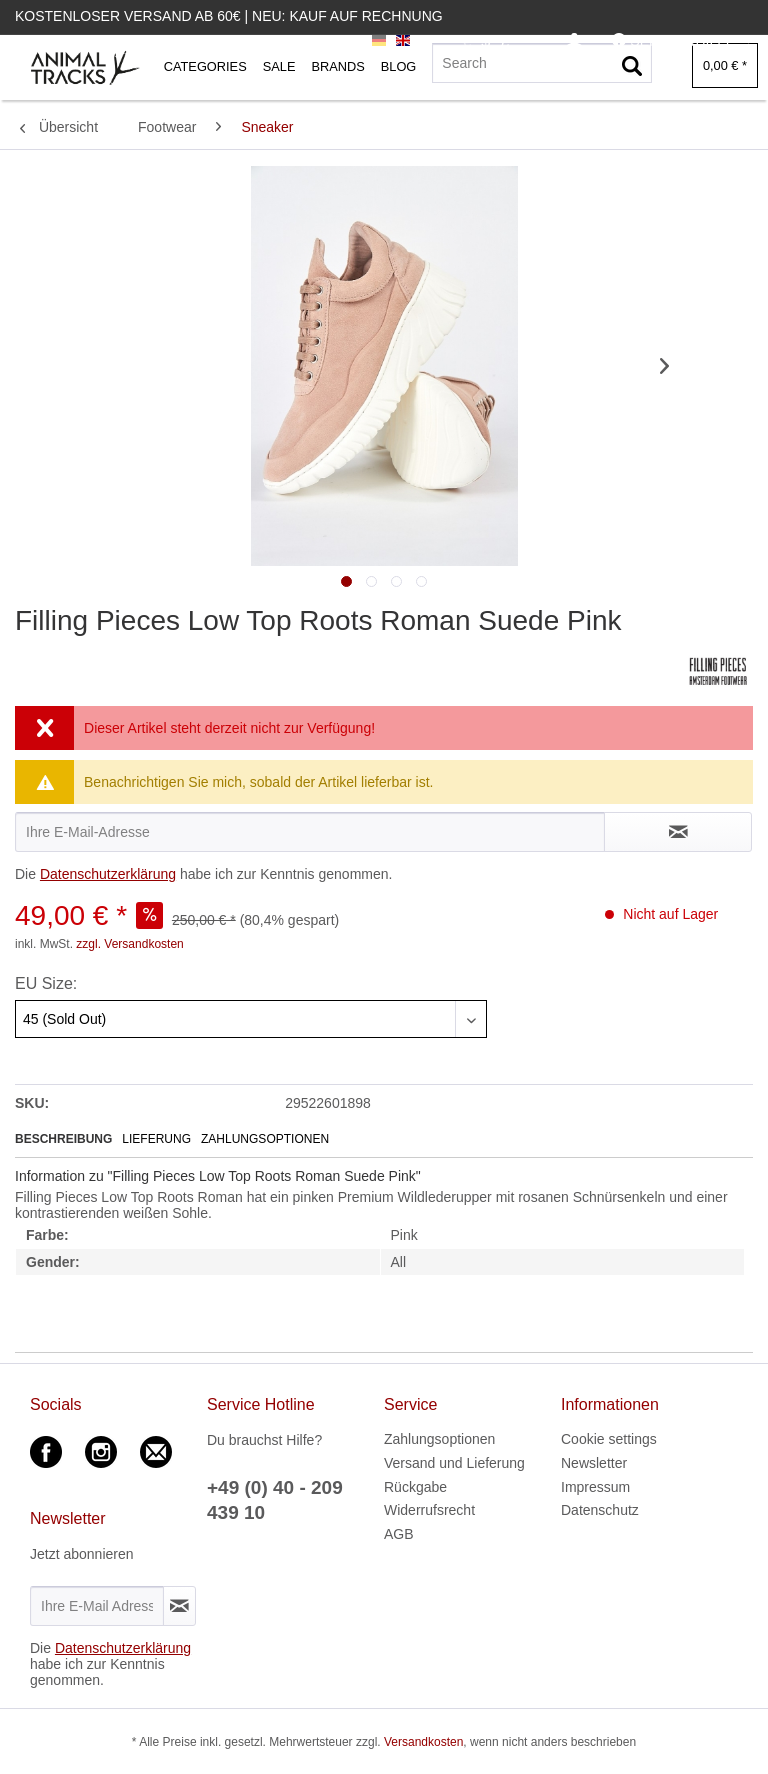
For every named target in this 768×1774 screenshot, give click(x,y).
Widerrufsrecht (429, 1510)
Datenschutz (600, 1510)
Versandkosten (423, 1742)
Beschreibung (63, 1139)
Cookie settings (609, 1439)
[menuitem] (574, 41)
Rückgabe (415, 1487)
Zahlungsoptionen (265, 1139)
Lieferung (156, 1139)
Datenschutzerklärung (108, 874)
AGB (399, 1534)
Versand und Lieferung (454, 1463)
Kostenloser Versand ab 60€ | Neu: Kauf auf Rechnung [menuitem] (229, 16)
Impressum (595, 1487)
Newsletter (594, 1463)
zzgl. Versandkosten (129, 944)
